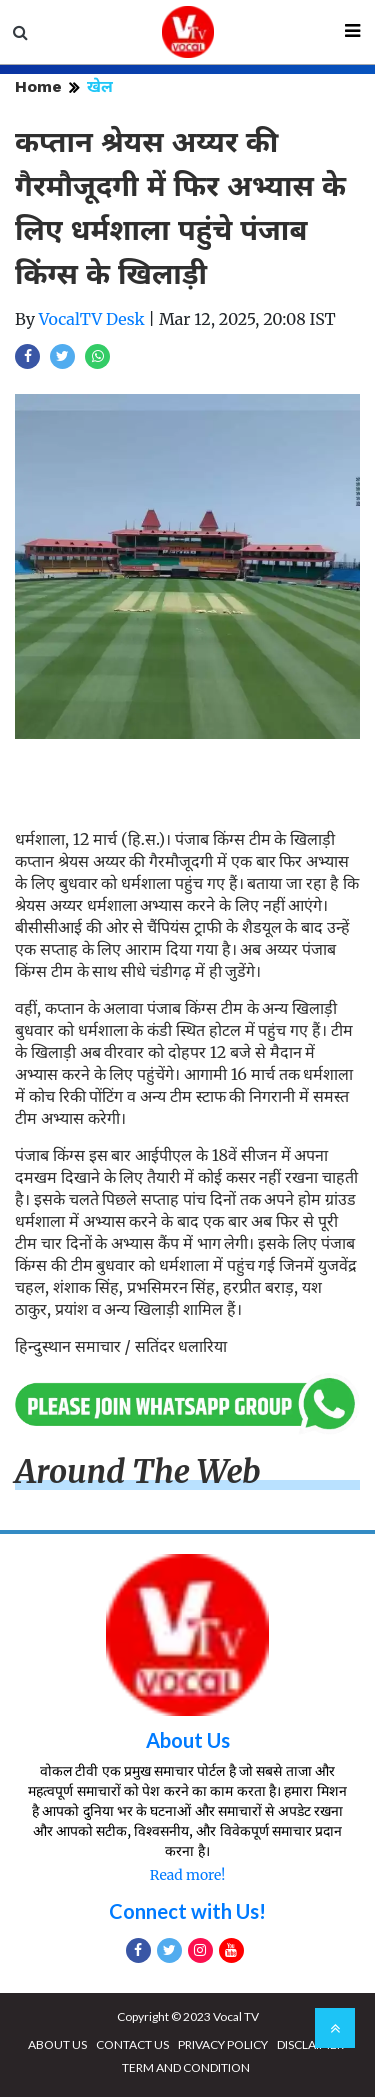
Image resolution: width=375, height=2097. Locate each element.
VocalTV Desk (92, 319)
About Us (188, 1740)
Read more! (187, 1875)
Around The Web (138, 1472)
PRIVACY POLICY (223, 2044)
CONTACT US (132, 2044)
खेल (100, 86)
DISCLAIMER (310, 2044)
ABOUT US (57, 2044)
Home (38, 86)
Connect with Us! (187, 1911)
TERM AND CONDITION (186, 2067)
